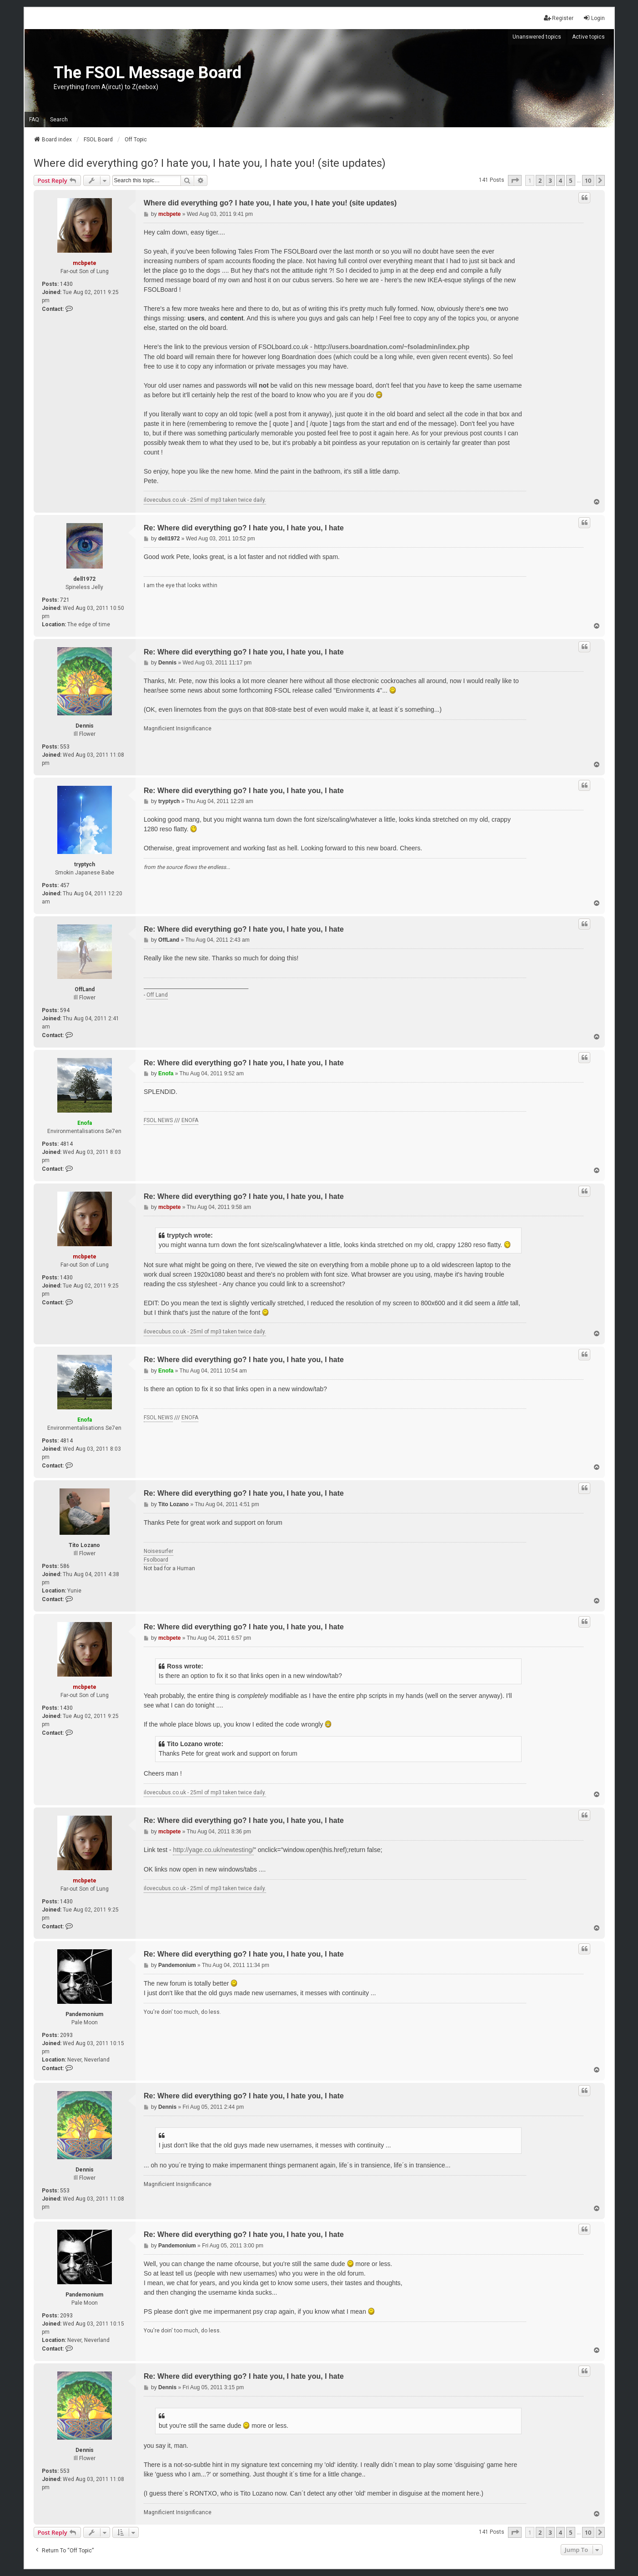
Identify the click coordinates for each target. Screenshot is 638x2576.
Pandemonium (84, 2014)
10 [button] (588, 180)
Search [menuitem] (59, 119)
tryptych (84, 864)
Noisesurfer (158, 1551)
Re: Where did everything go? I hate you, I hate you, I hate (244, 528)
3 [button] (550, 180)
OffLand (85, 989)
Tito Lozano (84, 1545)
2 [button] (540, 180)
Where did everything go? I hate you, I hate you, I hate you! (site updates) (210, 163)
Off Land (157, 995)
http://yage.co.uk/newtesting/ (213, 1849)
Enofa (84, 1123)
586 (65, 1566)
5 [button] (570, 180)
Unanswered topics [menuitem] (536, 37)
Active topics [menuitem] (588, 37)
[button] (515, 180)
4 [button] (560, 180)
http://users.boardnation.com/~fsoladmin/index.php (392, 346)
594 (65, 1010)
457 (65, 885)
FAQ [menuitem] (34, 119)
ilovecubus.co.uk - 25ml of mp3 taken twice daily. (205, 500)
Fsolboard (156, 1560)
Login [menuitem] (594, 18)
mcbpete (84, 263)
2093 (66, 2035)
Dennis (84, 726)
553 (65, 747)
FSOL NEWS (158, 1120)
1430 (66, 284)
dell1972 (84, 579)
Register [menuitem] (558, 18)
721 (65, 600)
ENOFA (189, 1120)
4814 (66, 1144)
